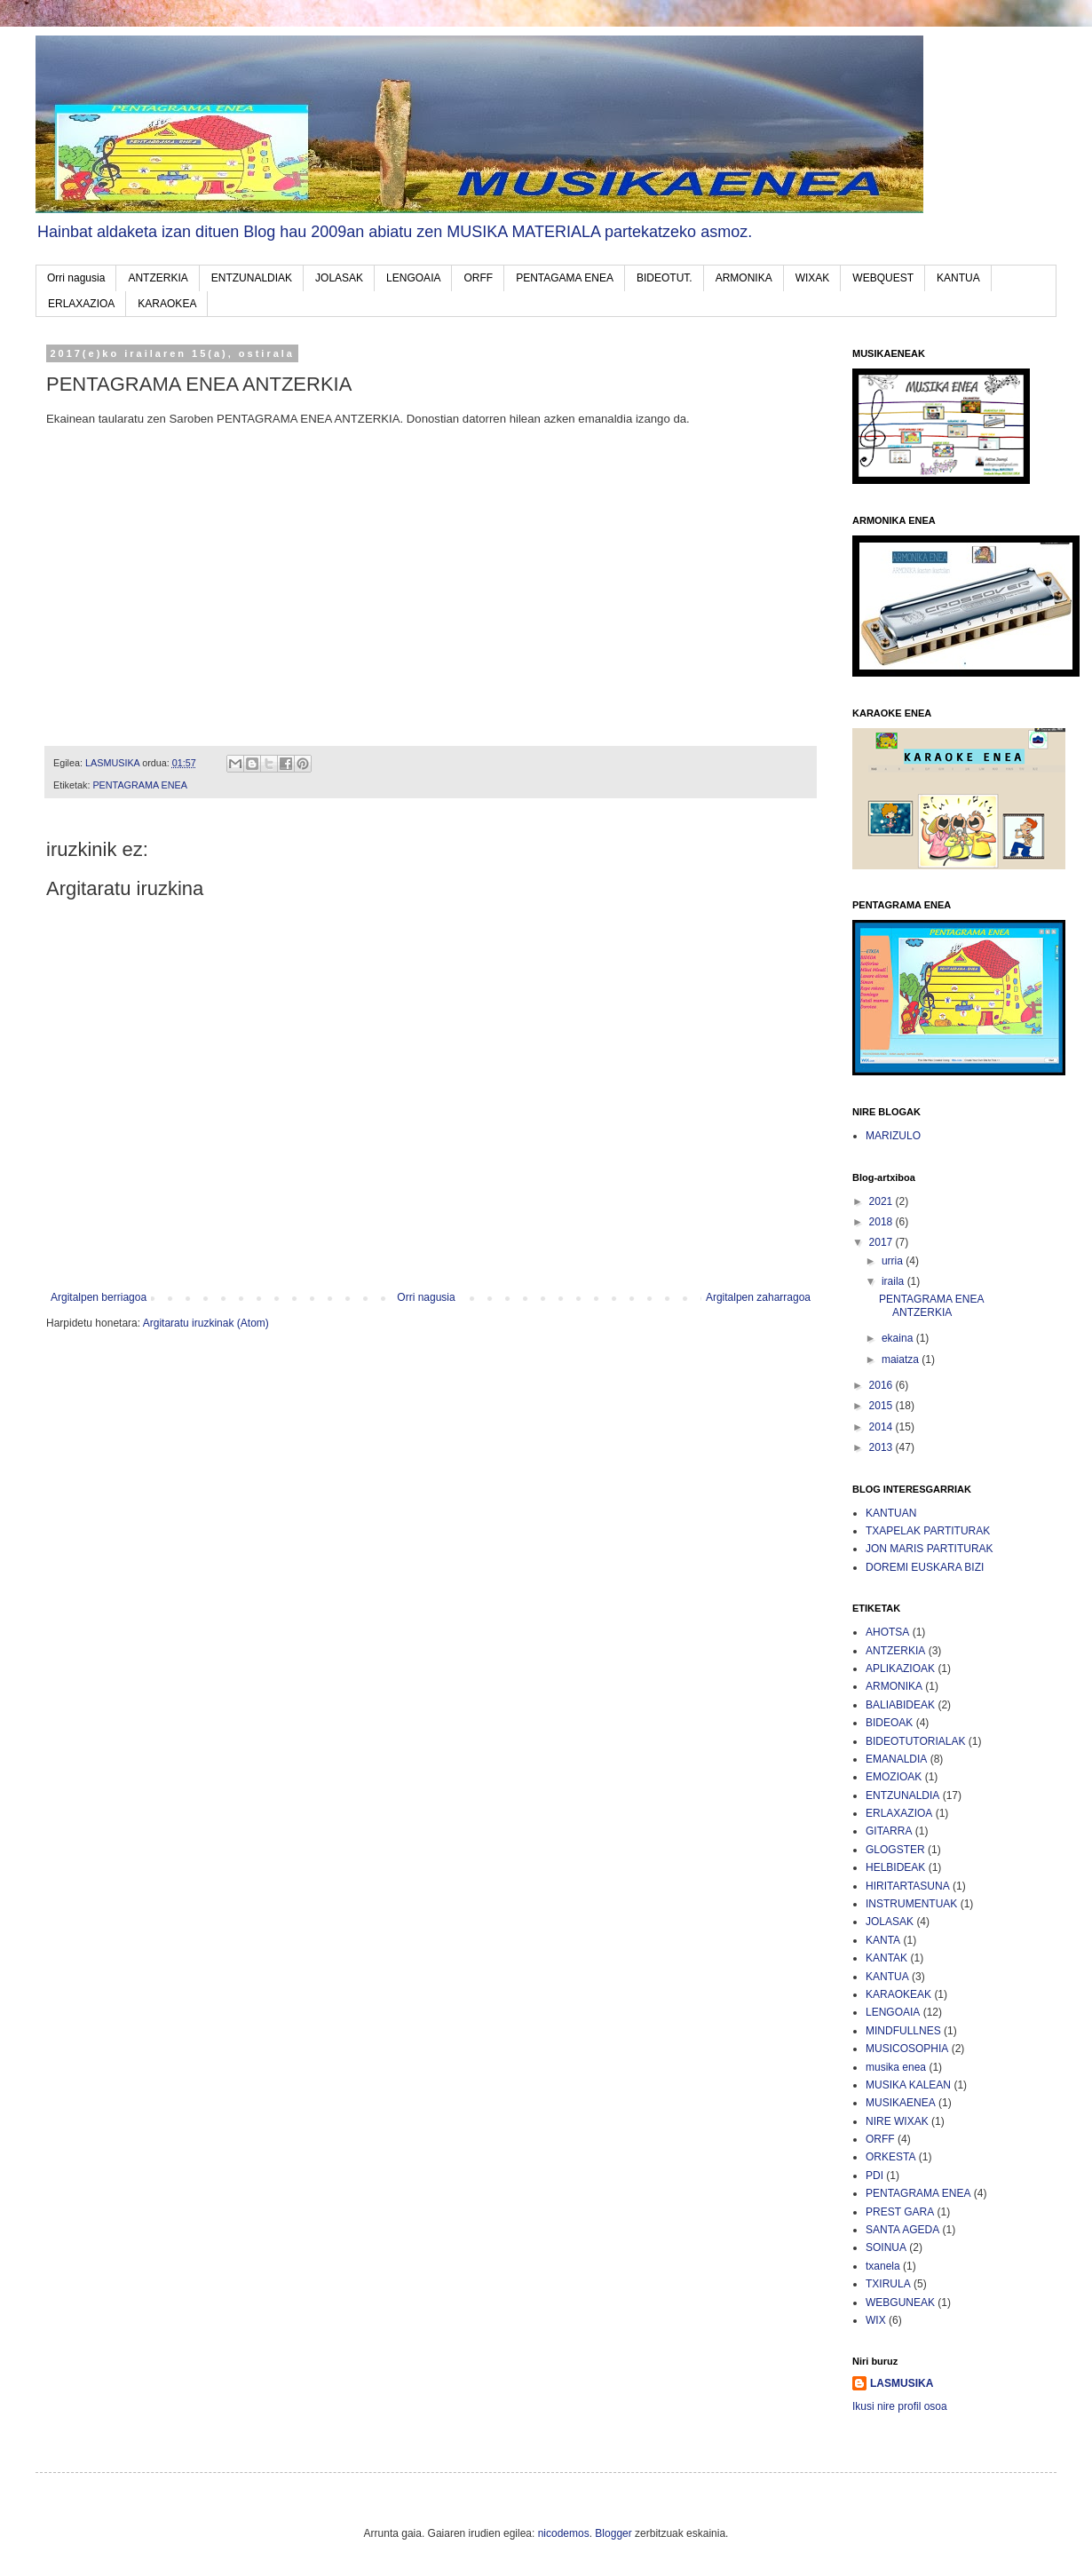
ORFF (478, 278)
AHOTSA (887, 1632)
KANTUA (958, 278)
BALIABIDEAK (900, 1705)
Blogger (613, 2533)
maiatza (902, 1359)
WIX (876, 2320)
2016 (882, 1385)
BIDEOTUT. (664, 278)
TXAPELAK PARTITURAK (928, 1531)
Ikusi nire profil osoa (899, 2406)
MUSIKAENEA (901, 2102)
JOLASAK (339, 278)
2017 (882, 1242)
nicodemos (564, 2533)
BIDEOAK (889, 1722)
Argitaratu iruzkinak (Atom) (206, 1323)
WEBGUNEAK (900, 2302)
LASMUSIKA (901, 2383)
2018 (882, 1222)
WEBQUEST (883, 278)
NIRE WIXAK (897, 2121)
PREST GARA (900, 2212)
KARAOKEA (167, 303)
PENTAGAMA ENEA (564, 278)
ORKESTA (890, 2157)
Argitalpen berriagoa (98, 1297)
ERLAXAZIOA (81, 303)
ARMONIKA (744, 278)
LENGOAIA (413, 278)
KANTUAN (891, 1513)
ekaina (899, 1338)
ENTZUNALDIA (902, 1795)
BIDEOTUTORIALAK (915, 1741)
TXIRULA (888, 2284)
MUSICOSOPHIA (907, 2048)
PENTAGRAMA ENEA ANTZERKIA (931, 1305)
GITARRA (889, 1831)
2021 (882, 1201)
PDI (874, 2175)
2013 (882, 1447)
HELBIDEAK (895, 1867)
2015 (882, 1405)
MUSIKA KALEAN (908, 2085)
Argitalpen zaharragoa (758, 1297)
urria (894, 1261)
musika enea (896, 2067)
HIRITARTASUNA (908, 1886)
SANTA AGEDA (902, 2229)
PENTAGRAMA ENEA (139, 785)
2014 (882, 1427)
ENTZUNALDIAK (251, 278)
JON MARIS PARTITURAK (929, 1548)
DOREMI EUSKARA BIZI (925, 1567)
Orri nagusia (76, 278)
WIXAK (812, 278)
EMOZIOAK (894, 1777)
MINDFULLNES (903, 2031)
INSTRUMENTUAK (911, 1904)
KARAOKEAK (898, 1994)
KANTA (883, 1940)
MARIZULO (893, 1135)
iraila (894, 1281)
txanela (883, 2266)
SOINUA (886, 2247)
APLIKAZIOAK (900, 1668)
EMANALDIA (896, 1759)
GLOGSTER (895, 1849)
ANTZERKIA (157, 278)
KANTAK (886, 1958)
